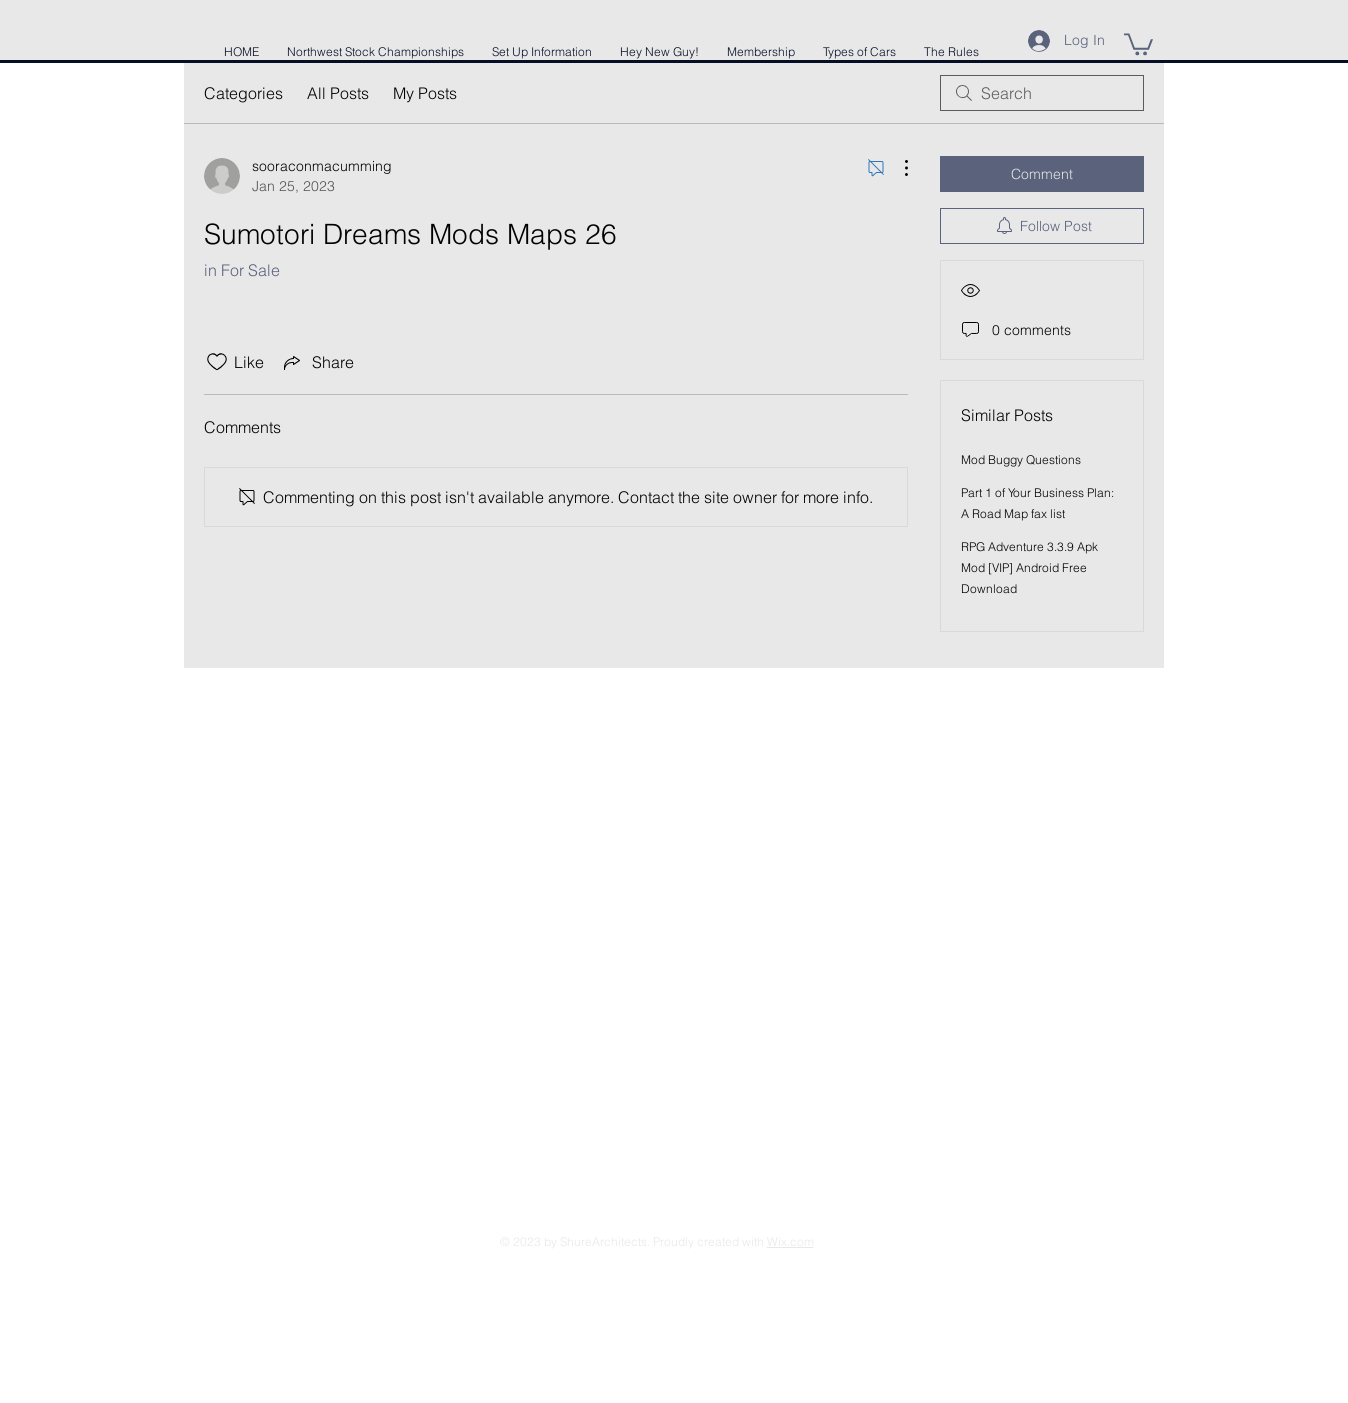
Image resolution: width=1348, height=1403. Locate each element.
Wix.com (790, 1241)
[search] (1042, 93)
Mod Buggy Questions (1021, 459)
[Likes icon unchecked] (217, 362)
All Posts (338, 93)
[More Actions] (896, 168)
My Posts (425, 93)
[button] (1138, 43)
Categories (243, 93)
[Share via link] (317, 362)
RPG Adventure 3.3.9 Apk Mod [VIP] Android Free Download (1029, 567)
